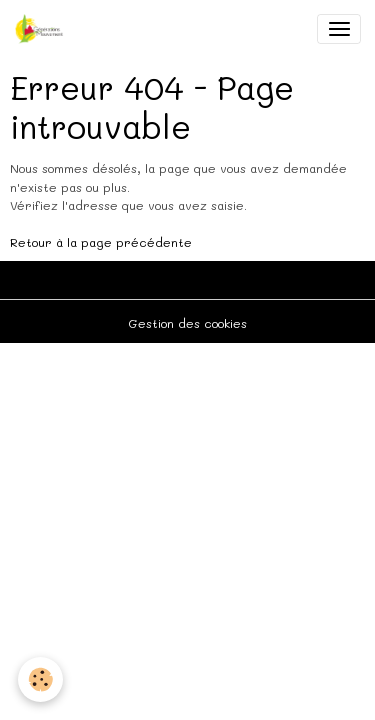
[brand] (42, 29)
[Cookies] (40, 679)
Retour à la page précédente (101, 242)
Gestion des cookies (187, 323)
